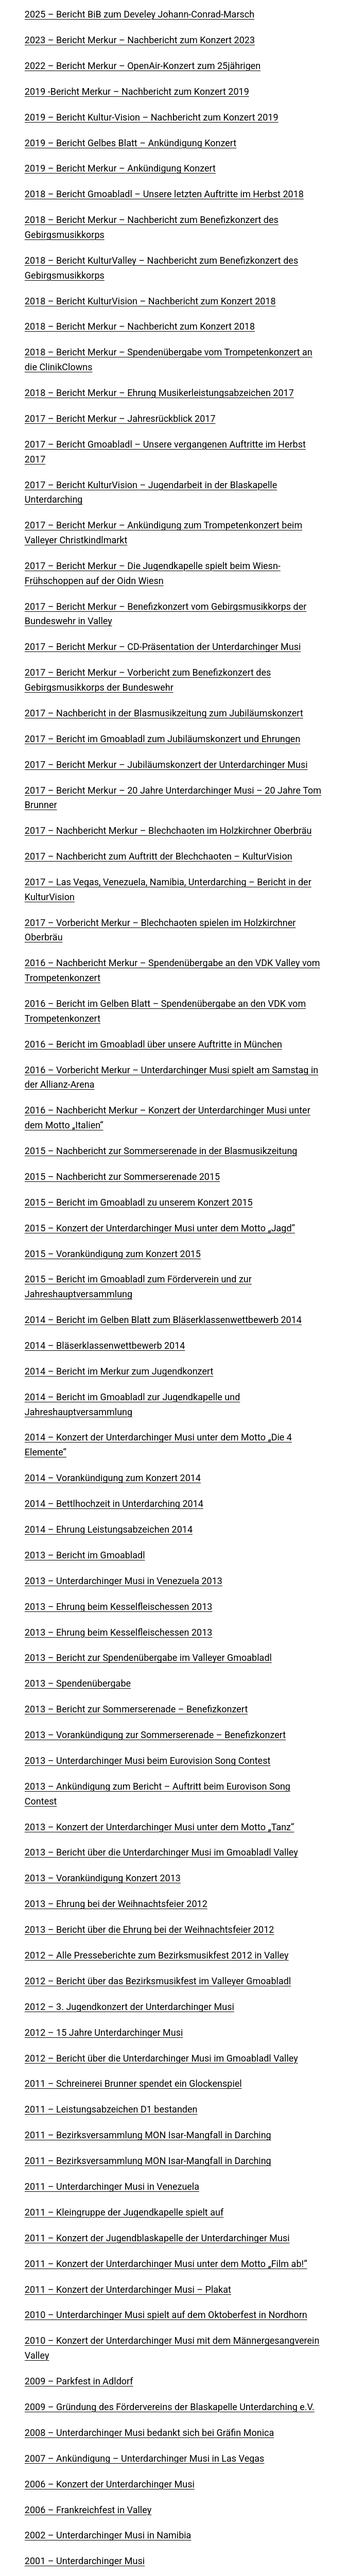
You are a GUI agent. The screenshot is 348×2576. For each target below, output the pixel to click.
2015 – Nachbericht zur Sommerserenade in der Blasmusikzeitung (161, 1150)
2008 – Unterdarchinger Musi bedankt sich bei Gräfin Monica (149, 2432)
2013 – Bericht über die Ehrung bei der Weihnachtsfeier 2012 (149, 1929)
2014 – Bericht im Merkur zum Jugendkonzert (119, 1371)
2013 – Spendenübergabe (78, 1683)
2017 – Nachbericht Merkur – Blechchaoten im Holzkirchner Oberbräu (168, 830)
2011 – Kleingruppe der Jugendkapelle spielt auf (124, 2212)
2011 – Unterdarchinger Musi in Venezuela (112, 2186)
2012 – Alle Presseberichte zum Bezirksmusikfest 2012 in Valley (157, 1955)
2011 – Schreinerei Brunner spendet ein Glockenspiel (133, 2083)
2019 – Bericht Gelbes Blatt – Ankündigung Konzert (130, 143)
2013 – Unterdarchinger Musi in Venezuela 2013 (123, 1580)
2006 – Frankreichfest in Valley (88, 2509)
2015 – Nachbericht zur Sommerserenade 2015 (122, 1176)
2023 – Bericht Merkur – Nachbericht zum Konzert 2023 (140, 40)
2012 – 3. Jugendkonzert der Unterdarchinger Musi (129, 2006)
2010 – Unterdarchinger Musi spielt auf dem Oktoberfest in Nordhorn (166, 2314)
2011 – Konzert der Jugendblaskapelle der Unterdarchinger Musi (157, 2237)
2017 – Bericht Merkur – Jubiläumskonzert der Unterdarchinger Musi (166, 764)
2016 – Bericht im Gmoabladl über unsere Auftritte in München (153, 1044)
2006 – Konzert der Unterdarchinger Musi (110, 2484)
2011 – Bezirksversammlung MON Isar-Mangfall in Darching (148, 2135)
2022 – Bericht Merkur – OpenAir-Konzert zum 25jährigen (142, 65)
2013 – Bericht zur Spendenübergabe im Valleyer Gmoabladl (148, 1657)
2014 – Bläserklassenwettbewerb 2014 (105, 1345)
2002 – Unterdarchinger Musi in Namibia (108, 2535)
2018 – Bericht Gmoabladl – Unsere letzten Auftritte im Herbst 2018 (164, 193)
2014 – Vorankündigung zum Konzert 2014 (113, 1477)
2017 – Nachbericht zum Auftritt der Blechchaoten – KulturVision (158, 856)
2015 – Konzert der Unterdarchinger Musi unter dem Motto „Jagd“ (160, 1228)
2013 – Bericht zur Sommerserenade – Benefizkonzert (136, 1709)
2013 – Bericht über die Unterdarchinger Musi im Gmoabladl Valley (161, 1852)
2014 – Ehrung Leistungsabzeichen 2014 (109, 1529)
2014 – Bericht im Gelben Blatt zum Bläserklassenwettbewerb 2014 (163, 1319)
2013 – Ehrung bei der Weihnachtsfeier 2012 (116, 1903)
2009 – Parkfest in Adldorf (79, 2381)
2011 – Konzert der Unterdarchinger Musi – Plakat (128, 2289)
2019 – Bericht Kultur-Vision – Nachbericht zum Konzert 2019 (152, 117)
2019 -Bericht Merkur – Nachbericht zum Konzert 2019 (137, 91)
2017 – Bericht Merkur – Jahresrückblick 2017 (120, 418)
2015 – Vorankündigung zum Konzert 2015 (113, 1253)
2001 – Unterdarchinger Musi (85, 2560)
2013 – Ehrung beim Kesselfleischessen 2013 (119, 1606)
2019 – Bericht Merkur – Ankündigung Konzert (120, 168)
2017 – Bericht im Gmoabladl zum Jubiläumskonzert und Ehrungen (162, 738)
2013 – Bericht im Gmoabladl (85, 1555)
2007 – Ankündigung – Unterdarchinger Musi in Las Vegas (145, 2458)
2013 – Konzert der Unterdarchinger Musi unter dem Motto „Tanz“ (159, 1827)
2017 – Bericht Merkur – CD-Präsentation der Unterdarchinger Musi (163, 646)
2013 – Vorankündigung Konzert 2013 (103, 1878)
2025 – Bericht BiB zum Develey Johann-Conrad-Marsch (139, 14)
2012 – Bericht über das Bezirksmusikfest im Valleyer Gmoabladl (158, 1981)
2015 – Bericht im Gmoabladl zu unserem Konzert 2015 (139, 1202)
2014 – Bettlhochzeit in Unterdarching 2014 (114, 1503)
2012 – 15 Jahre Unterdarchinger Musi (104, 2032)
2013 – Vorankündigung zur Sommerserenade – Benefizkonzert (155, 1734)
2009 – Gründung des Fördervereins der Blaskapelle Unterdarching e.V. (170, 2406)
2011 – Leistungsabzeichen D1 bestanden (111, 2109)
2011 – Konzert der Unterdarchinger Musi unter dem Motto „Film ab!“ (166, 2263)
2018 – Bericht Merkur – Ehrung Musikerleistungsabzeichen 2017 (159, 392)
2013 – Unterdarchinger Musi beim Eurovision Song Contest (147, 1760)
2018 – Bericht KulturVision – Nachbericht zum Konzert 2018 (150, 301)
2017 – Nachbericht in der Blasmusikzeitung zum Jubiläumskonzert (164, 713)
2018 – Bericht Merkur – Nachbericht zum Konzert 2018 (140, 326)
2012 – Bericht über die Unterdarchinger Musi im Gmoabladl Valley (161, 2058)
